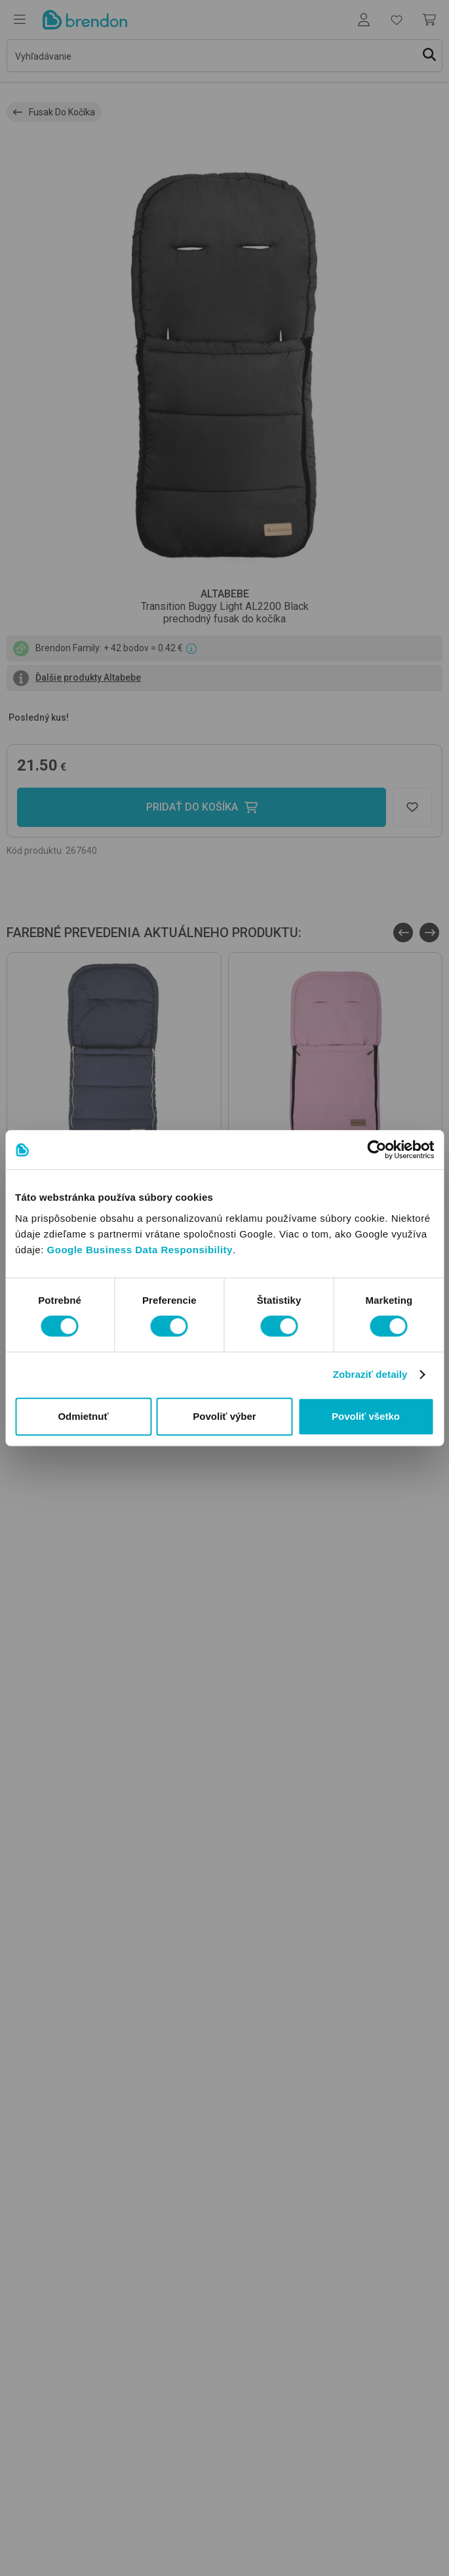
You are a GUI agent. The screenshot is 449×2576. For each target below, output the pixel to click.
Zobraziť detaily (370, 1374)
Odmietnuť (83, 1416)
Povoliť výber (224, 1416)
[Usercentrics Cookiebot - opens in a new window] (376, 1149)
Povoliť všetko (366, 1416)
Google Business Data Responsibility (140, 1249)
